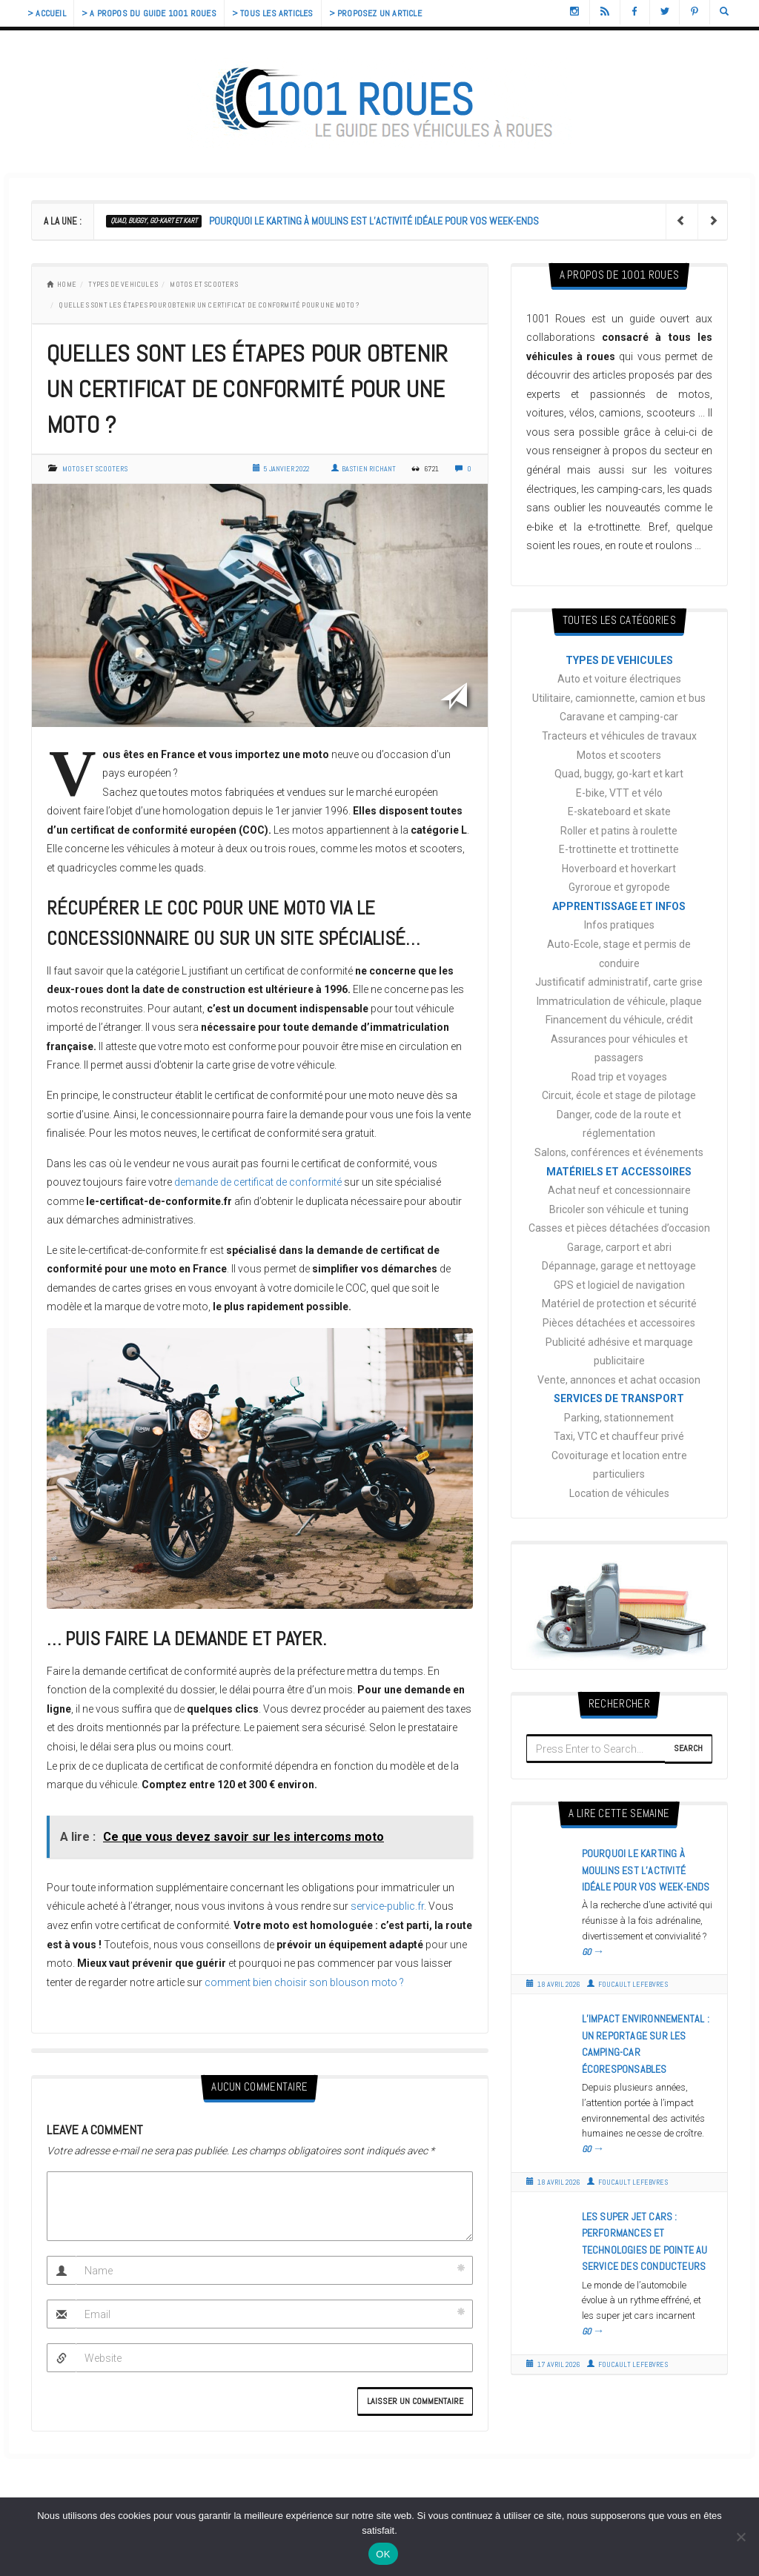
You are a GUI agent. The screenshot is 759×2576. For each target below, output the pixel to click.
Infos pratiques (619, 925)
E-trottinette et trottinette (619, 849)
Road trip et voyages (619, 1077)
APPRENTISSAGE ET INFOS (619, 906)
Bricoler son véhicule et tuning (619, 1209)
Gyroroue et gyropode (619, 887)
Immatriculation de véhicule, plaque (619, 1001)
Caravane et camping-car (619, 717)
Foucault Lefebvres (627, 1984)
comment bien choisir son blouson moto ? (304, 1982)
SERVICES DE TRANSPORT (619, 1398)
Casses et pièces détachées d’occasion (619, 1228)
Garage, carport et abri (619, 1247)
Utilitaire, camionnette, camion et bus (619, 698)
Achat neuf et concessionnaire (619, 1190)
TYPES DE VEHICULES (123, 284)
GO (593, 1952)
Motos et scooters (203, 284)
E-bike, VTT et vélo (619, 793)
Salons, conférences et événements (618, 1152)
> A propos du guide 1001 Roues (149, 13)
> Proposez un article (375, 13)
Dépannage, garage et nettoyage (619, 1266)
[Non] (740, 2536)
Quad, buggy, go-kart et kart (153, 220)
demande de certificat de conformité (258, 1182)
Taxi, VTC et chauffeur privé (619, 1436)
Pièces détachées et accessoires (619, 1323)
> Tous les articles (273, 13)
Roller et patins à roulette (618, 831)
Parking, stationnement (619, 1418)
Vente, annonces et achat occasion (618, 1380)
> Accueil (46, 13)
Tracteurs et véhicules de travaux (619, 736)
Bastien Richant (363, 469)
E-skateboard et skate (619, 811)
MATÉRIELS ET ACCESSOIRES (619, 1172)
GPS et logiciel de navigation (619, 1285)
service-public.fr (387, 1906)
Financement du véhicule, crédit (619, 1020)
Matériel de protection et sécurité (619, 1303)
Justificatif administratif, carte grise (619, 982)
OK (383, 2554)
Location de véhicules (619, 1493)
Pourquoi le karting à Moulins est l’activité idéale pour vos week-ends (374, 221)
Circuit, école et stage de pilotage (619, 1095)
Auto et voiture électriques (619, 679)
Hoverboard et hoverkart (619, 868)
